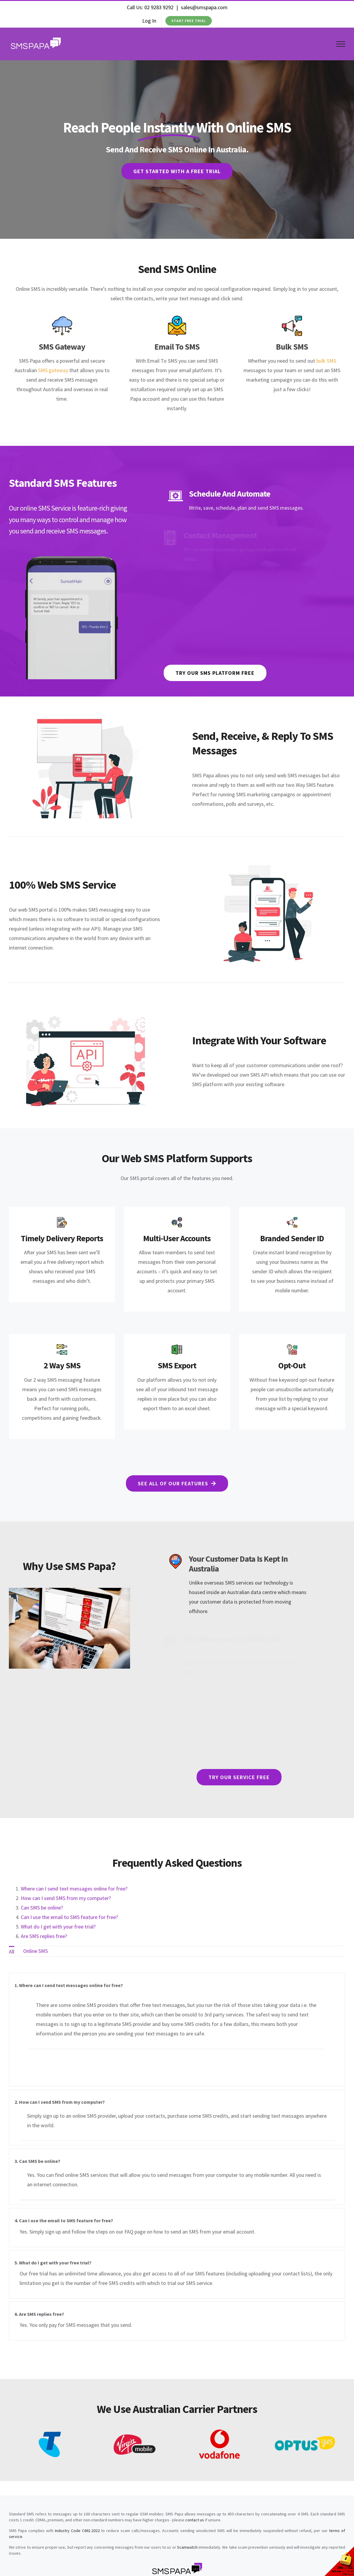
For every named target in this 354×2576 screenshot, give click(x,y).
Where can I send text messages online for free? (74, 1888)
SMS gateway (53, 370)
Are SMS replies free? (44, 1936)
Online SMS (35, 1951)
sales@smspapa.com (204, 7)
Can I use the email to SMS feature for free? (69, 1917)
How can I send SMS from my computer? (66, 1898)
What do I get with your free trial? (58, 1926)
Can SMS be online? (42, 1907)
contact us (194, 2520)
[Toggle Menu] (341, 44)
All (11, 1951)
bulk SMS (326, 360)
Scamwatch (187, 2547)
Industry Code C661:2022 (77, 2530)
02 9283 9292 (158, 7)
